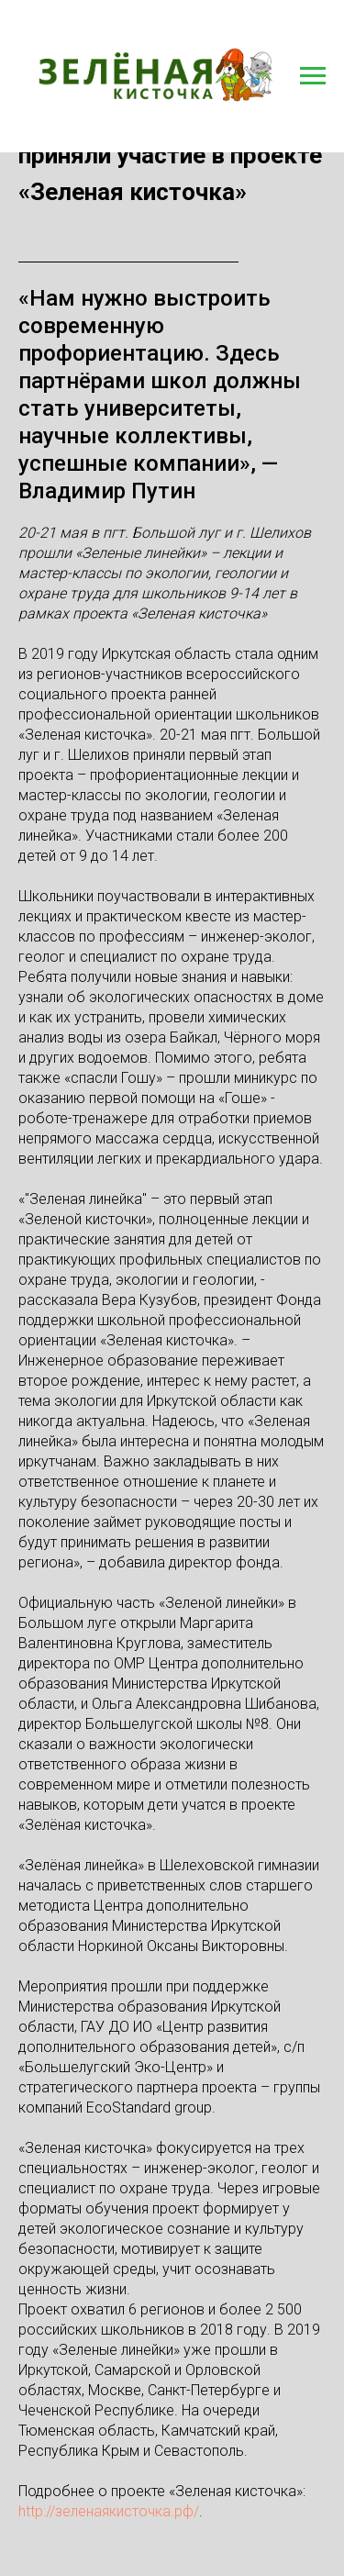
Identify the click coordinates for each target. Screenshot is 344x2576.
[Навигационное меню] (313, 76)
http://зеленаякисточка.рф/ (108, 2511)
